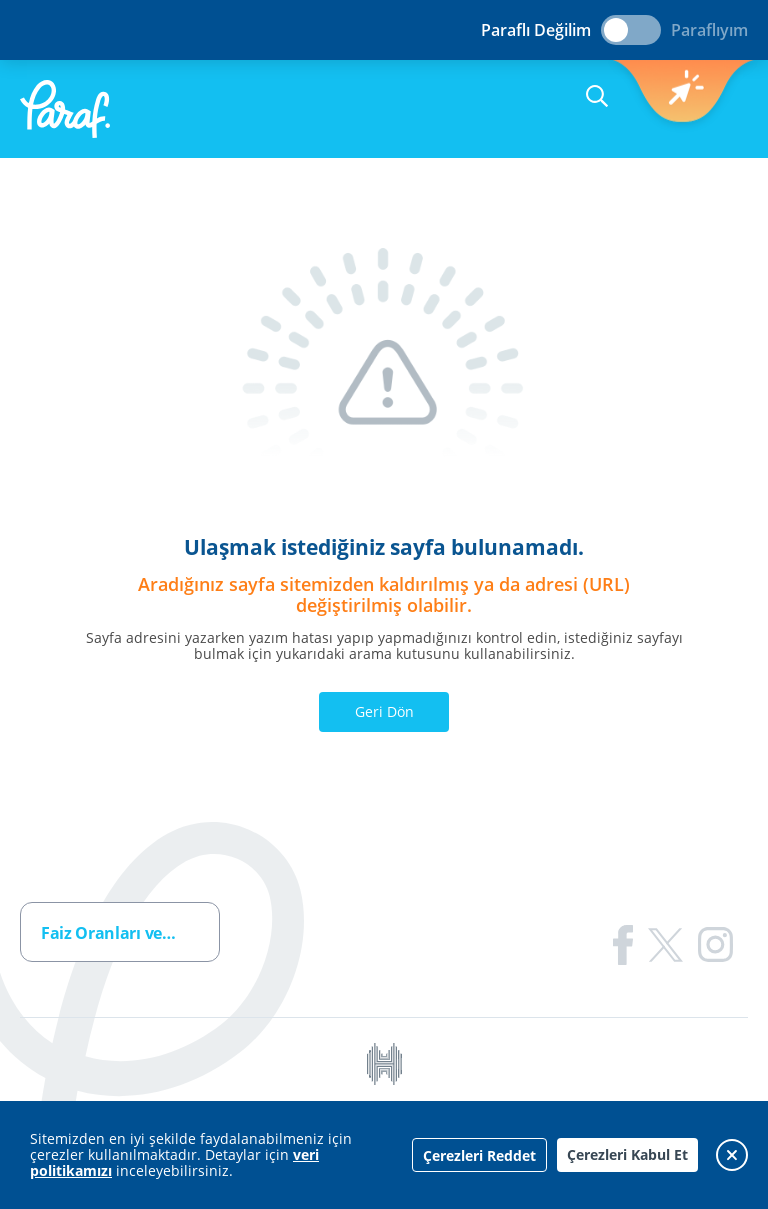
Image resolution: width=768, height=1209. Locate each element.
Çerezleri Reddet (479, 1155)
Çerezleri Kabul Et (627, 1154)
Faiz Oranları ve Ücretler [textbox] (130, 933)
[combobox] (120, 932)
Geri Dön (384, 711)
